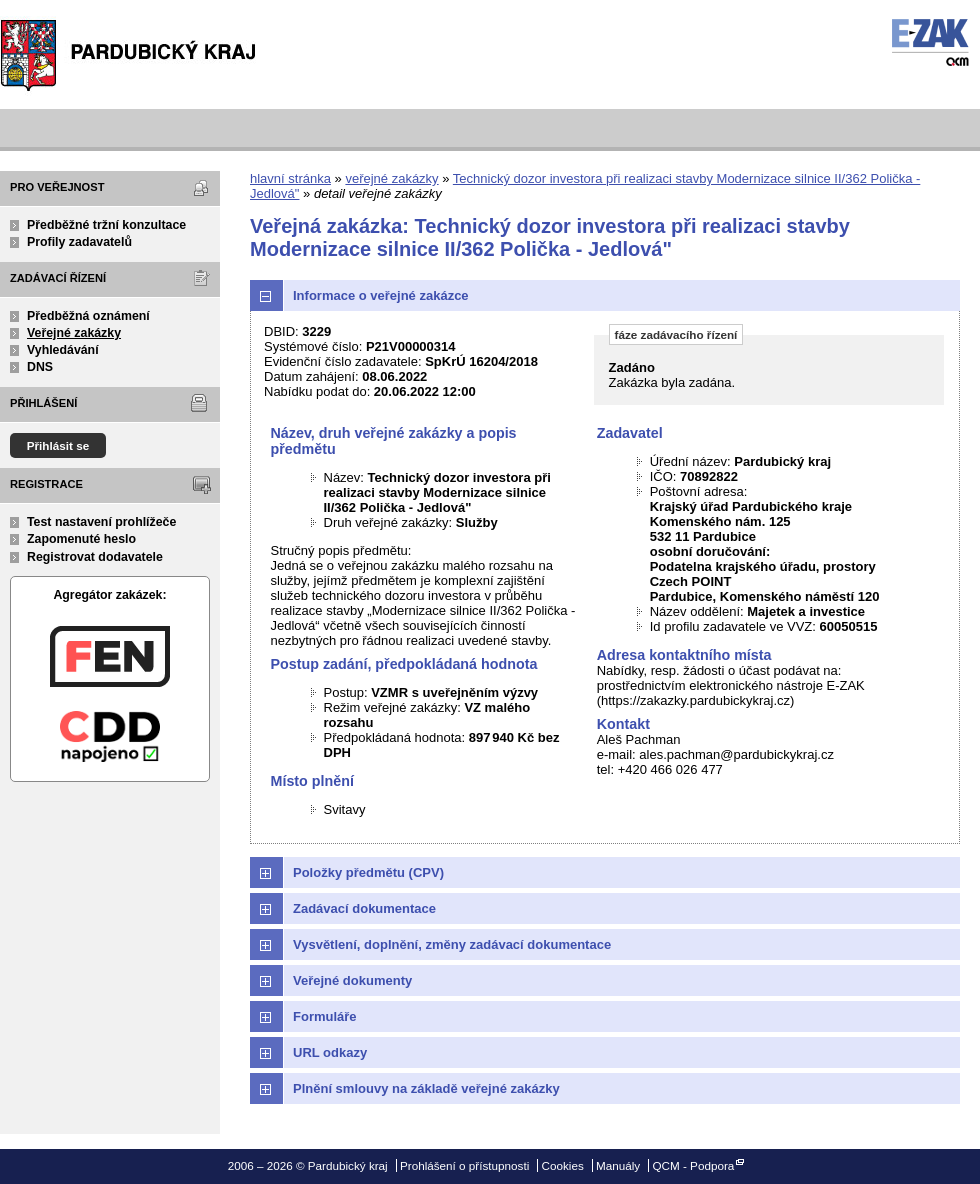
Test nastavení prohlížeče (101, 522)
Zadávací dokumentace (364, 908)
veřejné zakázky (391, 178)
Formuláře (325, 1016)
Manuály (618, 1165)
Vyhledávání (63, 350)
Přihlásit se (58, 445)
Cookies (563, 1165)
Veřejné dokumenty (352, 980)
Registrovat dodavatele (95, 557)
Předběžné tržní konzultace (106, 225)
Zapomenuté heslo (81, 539)
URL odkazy (330, 1052)
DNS (40, 367)
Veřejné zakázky (74, 333)
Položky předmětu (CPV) (368, 872)
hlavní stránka (290, 178)
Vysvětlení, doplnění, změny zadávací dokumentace (452, 944)
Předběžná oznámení (88, 316)
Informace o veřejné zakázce (381, 295)
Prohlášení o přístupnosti (464, 1165)
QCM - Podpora (693, 1165)
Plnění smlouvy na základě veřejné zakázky (426, 1088)
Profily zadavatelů (79, 242)
